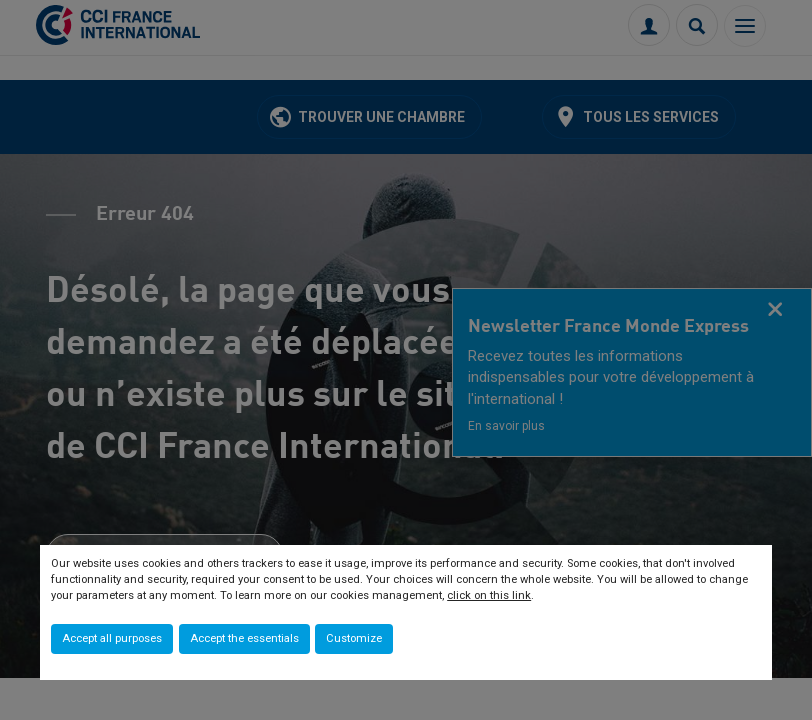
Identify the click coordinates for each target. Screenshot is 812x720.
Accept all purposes (112, 638)
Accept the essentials (244, 638)
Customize (354, 638)
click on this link (489, 595)
